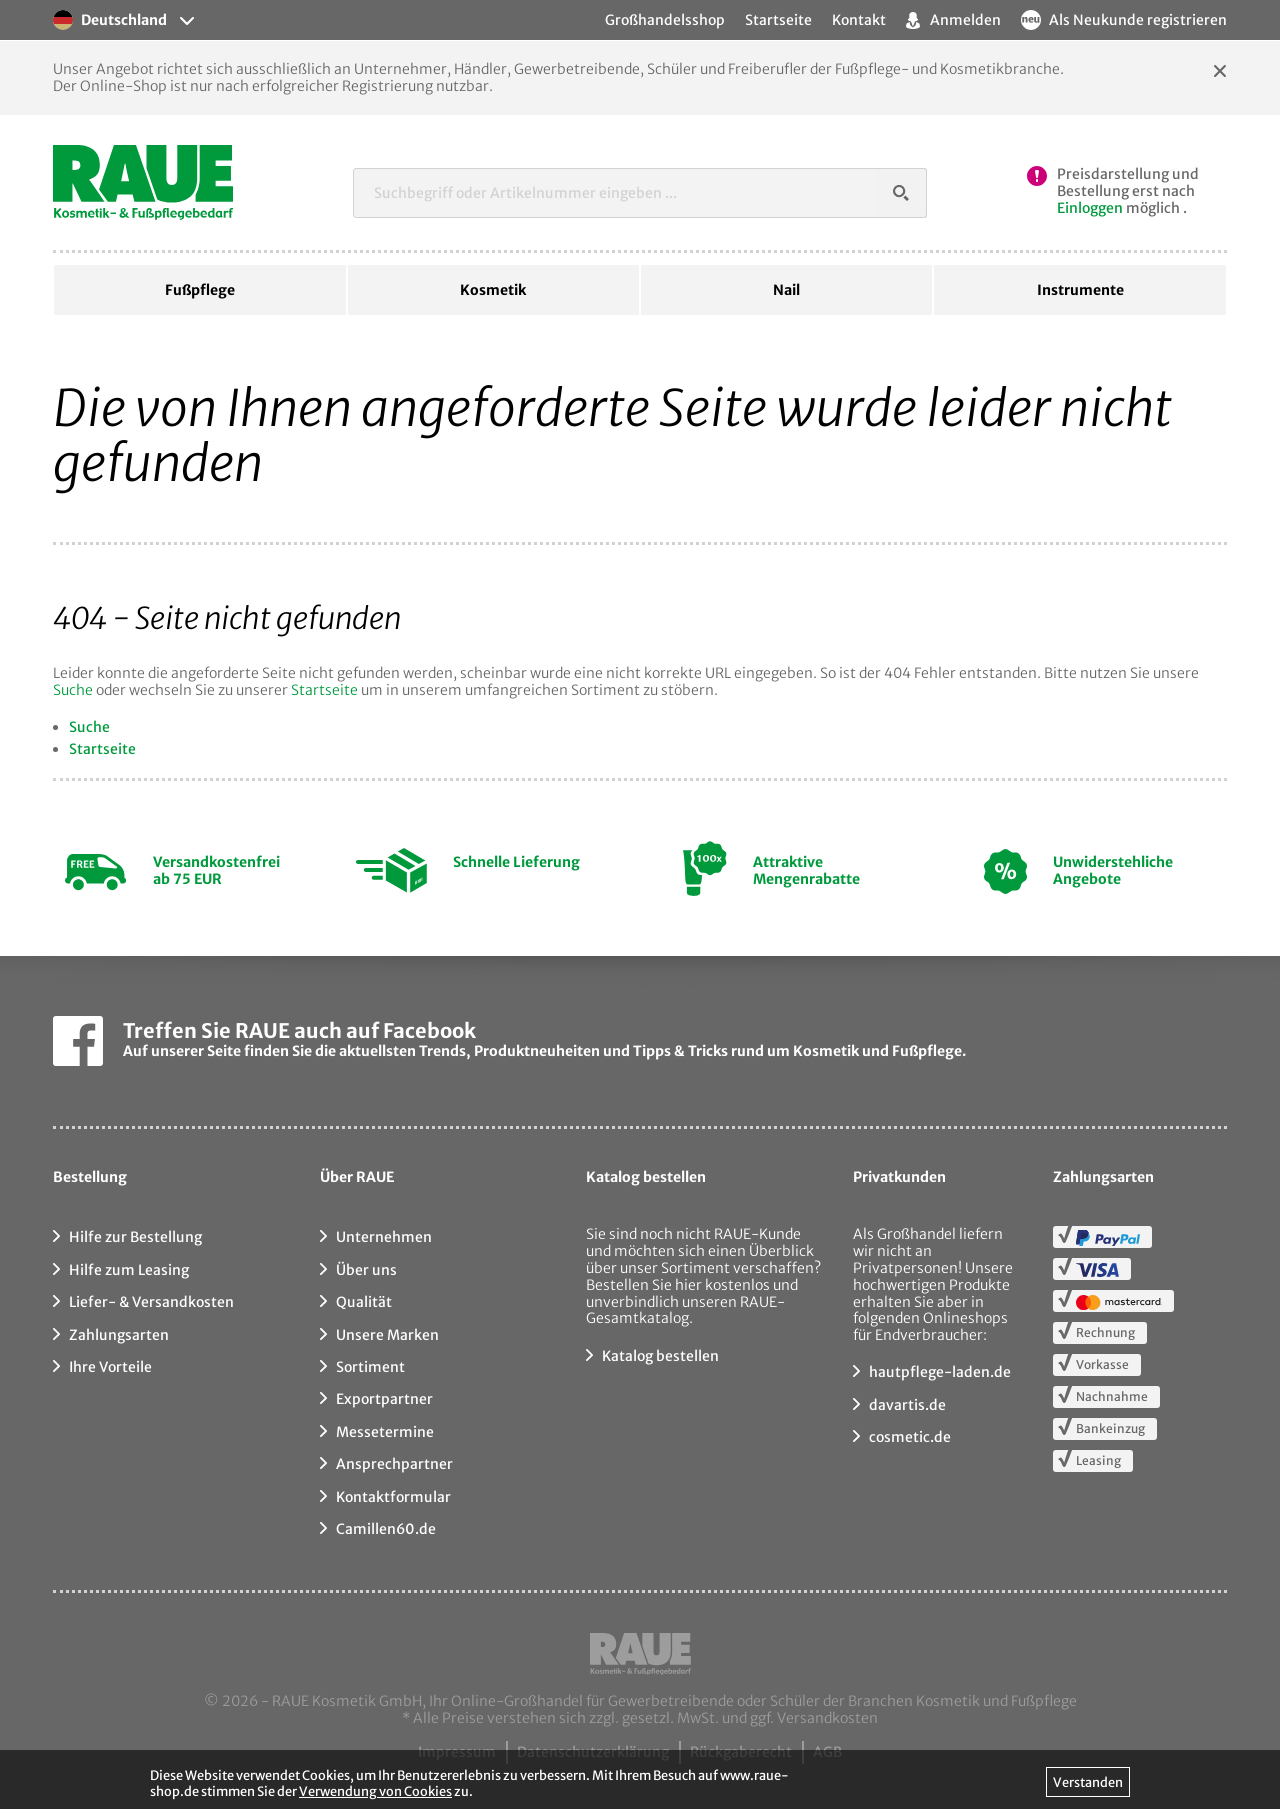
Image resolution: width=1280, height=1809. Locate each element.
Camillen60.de (386, 1529)
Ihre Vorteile (110, 1367)
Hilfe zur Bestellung (135, 1237)
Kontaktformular (393, 1497)
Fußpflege (200, 290)
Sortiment (370, 1367)
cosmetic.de (910, 1437)
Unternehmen (384, 1237)
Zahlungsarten (119, 1335)
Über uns (366, 1270)
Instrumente (1080, 290)
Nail (786, 290)
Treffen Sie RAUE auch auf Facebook (299, 1030)
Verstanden (1088, 1782)
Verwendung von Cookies (375, 1791)
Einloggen (1090, 208)
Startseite (324, 690)
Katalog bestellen (660, 1356)
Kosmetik (493, 290)
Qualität (364, 1302)
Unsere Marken (387, 1335)
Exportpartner (384, 1399)
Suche (73, 690)
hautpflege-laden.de (940, 1372)
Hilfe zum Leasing (129, 1270)
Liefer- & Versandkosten (151, 1302)
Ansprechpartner (394, 1464)
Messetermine (385, 1432)
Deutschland (110, 20)
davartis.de (907, 1405)
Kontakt (859, 20)
